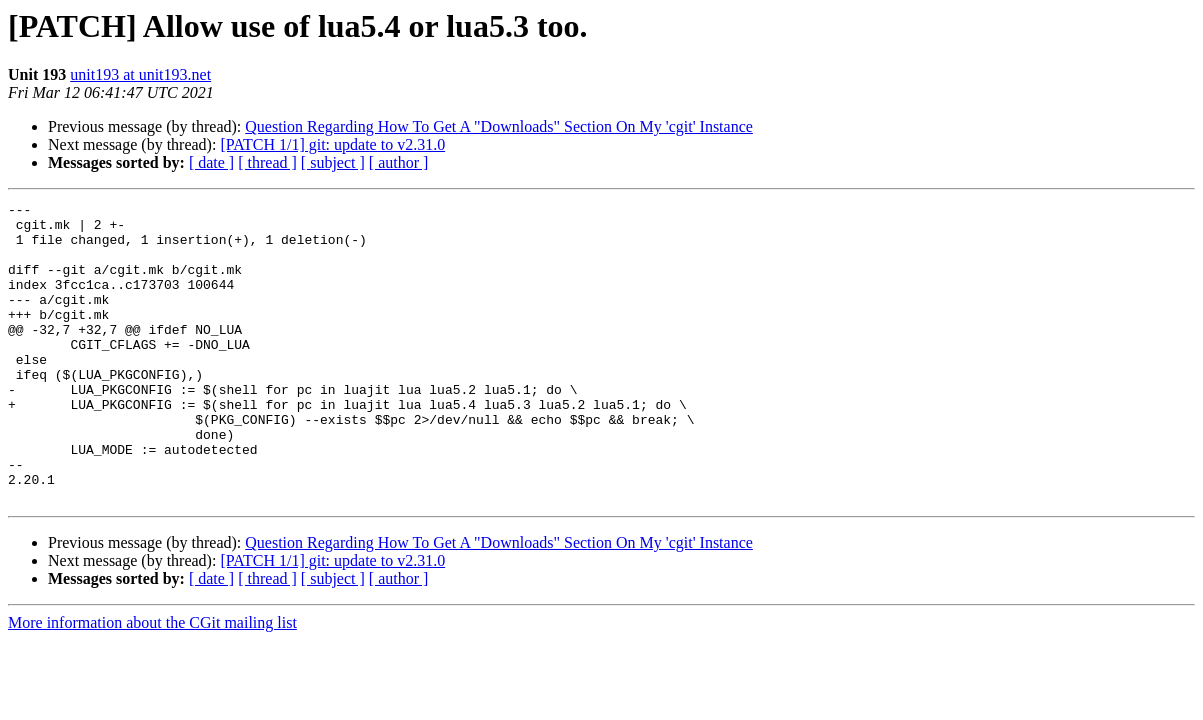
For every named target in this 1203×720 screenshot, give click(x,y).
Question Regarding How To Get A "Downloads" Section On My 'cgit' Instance (499, 126)
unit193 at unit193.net (140, 74)
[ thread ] (267, 162)
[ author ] (399, 162)
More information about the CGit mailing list (152, 682)
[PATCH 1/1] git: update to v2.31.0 (332, 144)
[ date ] (211, 162)
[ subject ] (333, 162)
